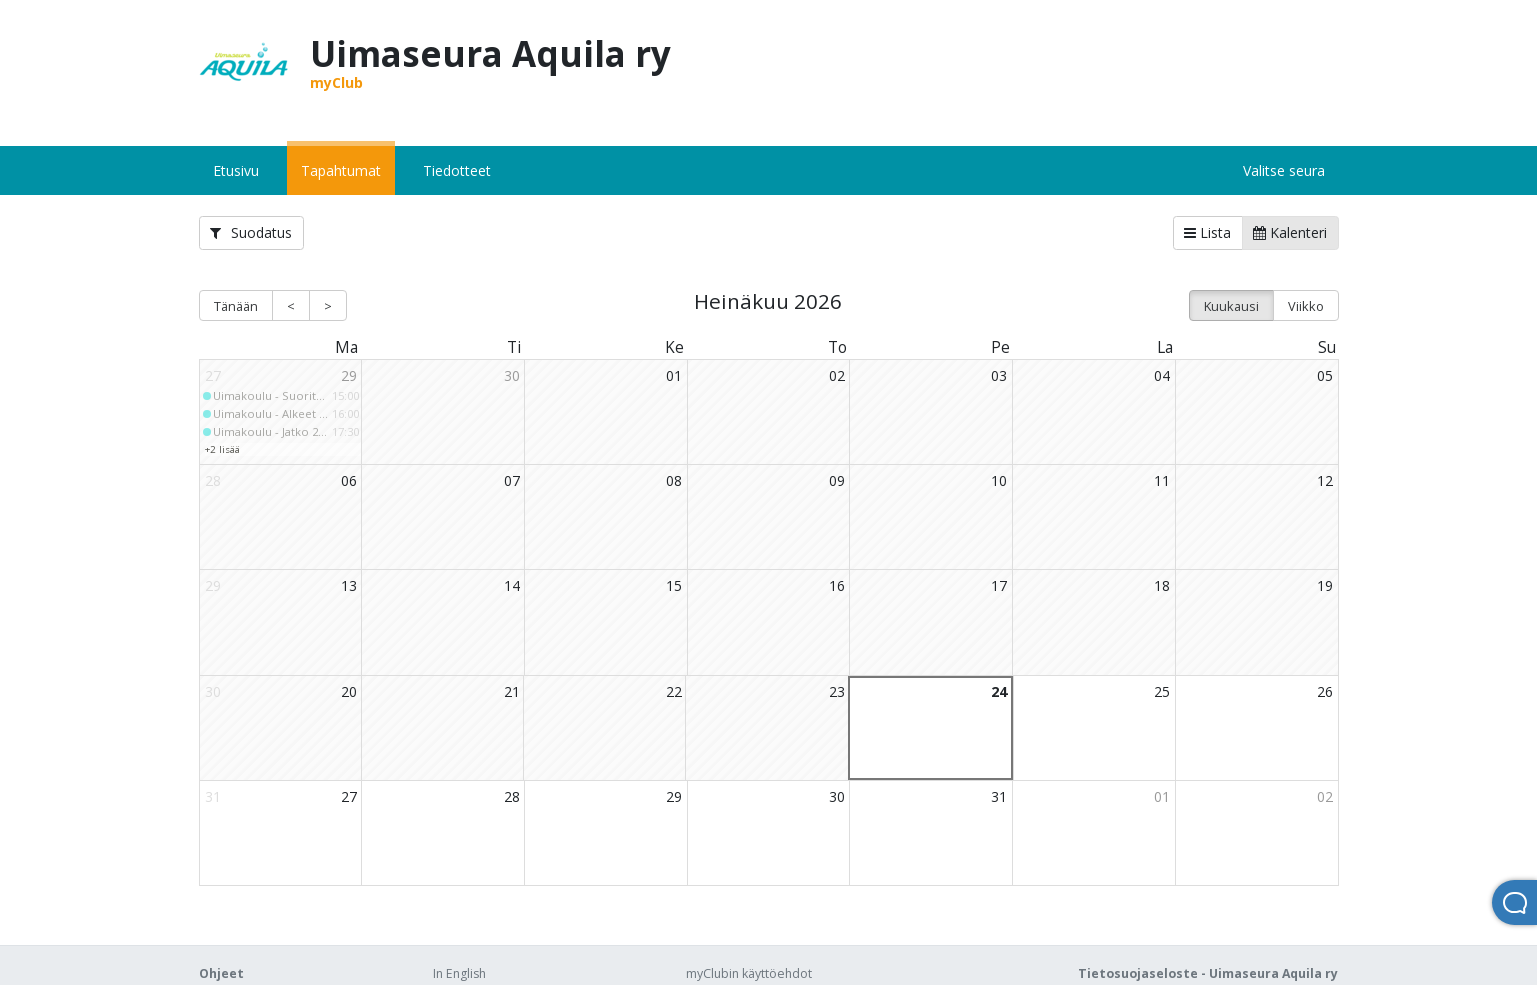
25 (1162, 691)
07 (512, 480)
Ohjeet (221, 973)
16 (837, 585)
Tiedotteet (457, 170)
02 (837, 375)
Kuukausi (1231, 306)
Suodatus (251, 232)
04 (1162, 375)
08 (674, 480)
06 (349, 480)
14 (512, 585)
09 (837, 480)
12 (1325, 480)
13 (349, 585)
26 (1325, 691)
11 (1162, 480)
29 (349, 375)
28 (512, 796)
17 (999, 585)
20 (349, 691)
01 (674, 375)
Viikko (1306, 306)
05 (1325, 375)
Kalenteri (1290, 232)
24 (999, 691)
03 (999, 375)
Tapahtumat (341, 170)
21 (512, 691)
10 (999, 480)
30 (512, 375)
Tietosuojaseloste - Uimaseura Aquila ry (1208, 973)
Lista (1207, 232)
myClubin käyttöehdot (749, 973)
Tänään (236, 306)
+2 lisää (222, 449)
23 (837, 691)
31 (999, 796)
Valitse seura (1284, 170)
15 (674, 585)
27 (349, 796)
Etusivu (236, 170)
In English (459, 973)
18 (1162, 585)
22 (674, 691)
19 (1325, 585)
